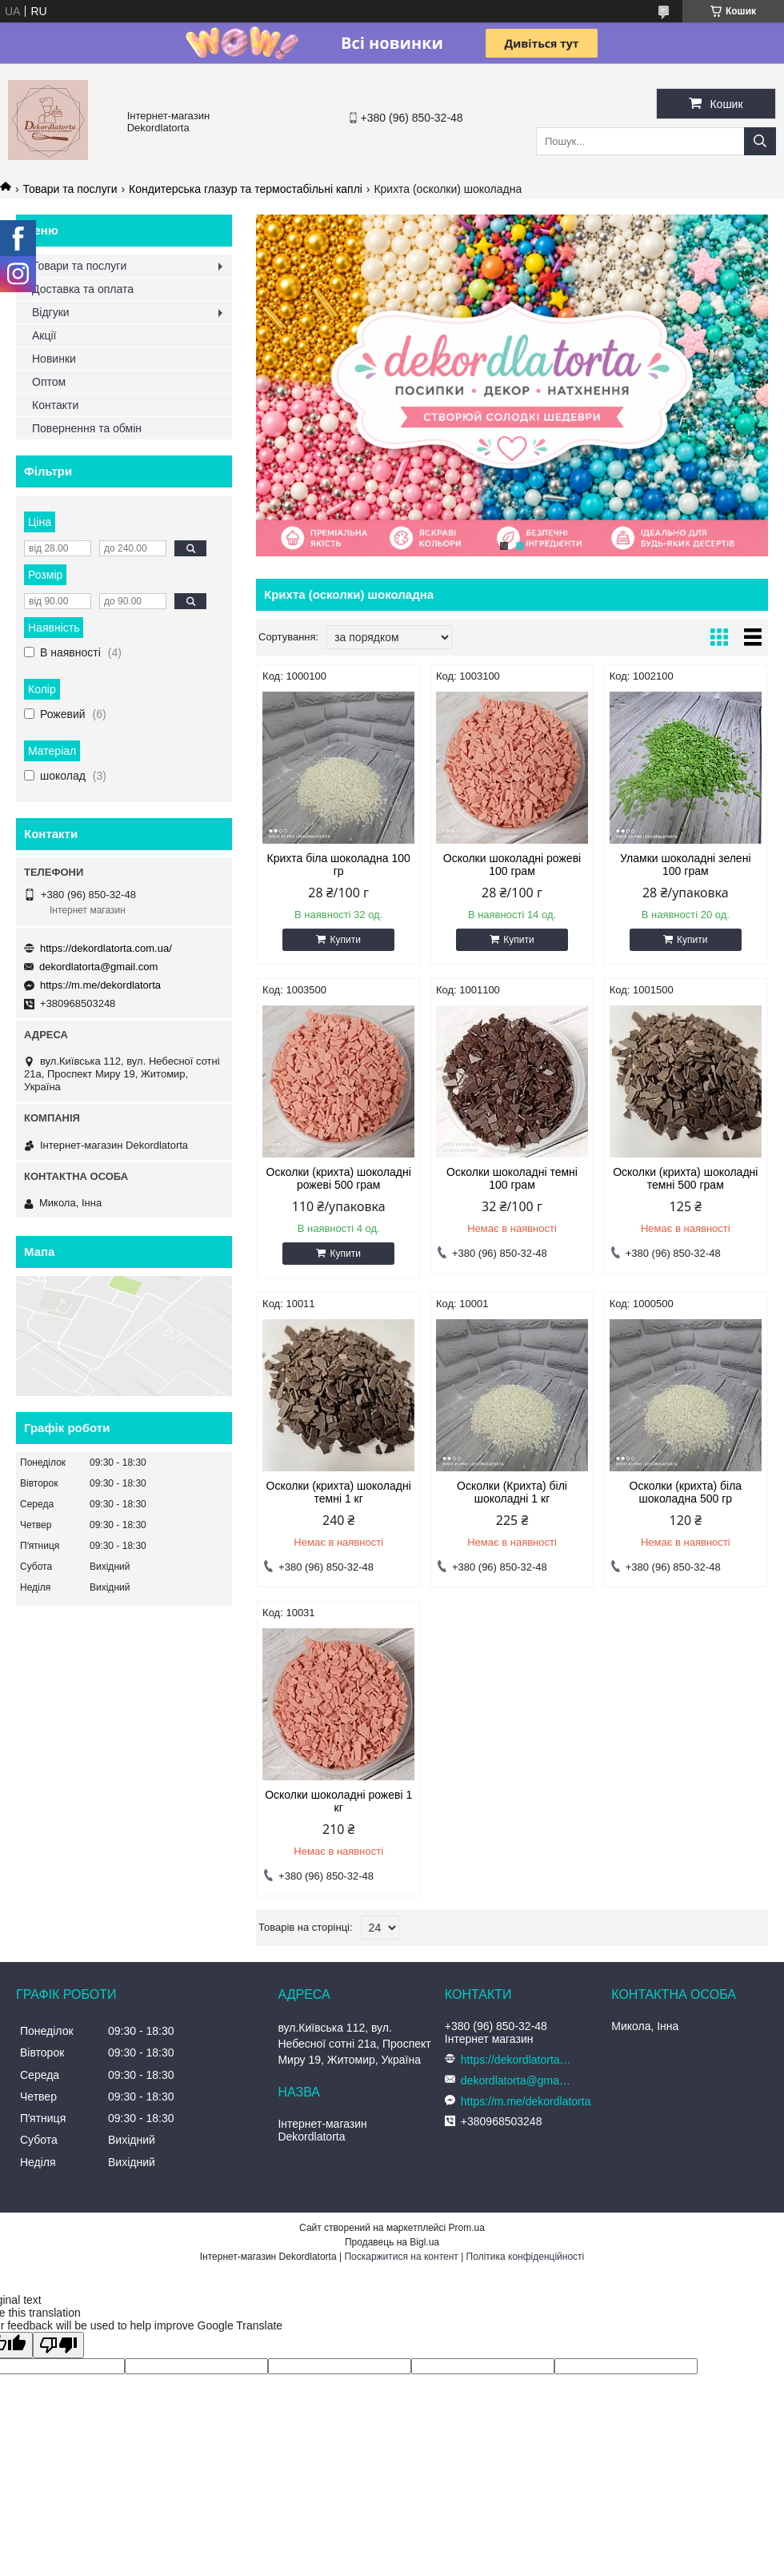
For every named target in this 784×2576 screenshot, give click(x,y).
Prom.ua (467, 2227)
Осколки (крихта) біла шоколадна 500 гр (686, 1492)
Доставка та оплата (83, 289)
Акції (44, 335)
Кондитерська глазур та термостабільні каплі (245, 189)
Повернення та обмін (87, 428)
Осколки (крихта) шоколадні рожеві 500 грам (338, 1178)
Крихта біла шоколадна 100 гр (338, 864)
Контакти (55, 405)
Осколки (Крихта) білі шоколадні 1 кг (512, 1492)
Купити (345, 939)
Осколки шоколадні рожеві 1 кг (338, 1801)
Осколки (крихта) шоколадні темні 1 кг (338, 1492)
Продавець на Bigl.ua (392, 2242)
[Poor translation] (58, 2345)
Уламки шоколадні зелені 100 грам (685, 864)
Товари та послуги (69, 189)
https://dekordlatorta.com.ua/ (106, 948)
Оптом (49, 381)
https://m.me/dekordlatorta (100, 985)
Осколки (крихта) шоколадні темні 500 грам (685, 1178)
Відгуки (51, 312)
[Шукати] (760, 141)
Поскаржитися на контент (401, 2256)
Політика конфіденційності (525, 2256)
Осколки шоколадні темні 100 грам (512, 1178)
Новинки (54, 358)
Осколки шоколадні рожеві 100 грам (512, 864)
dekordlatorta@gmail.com (98, 967)
